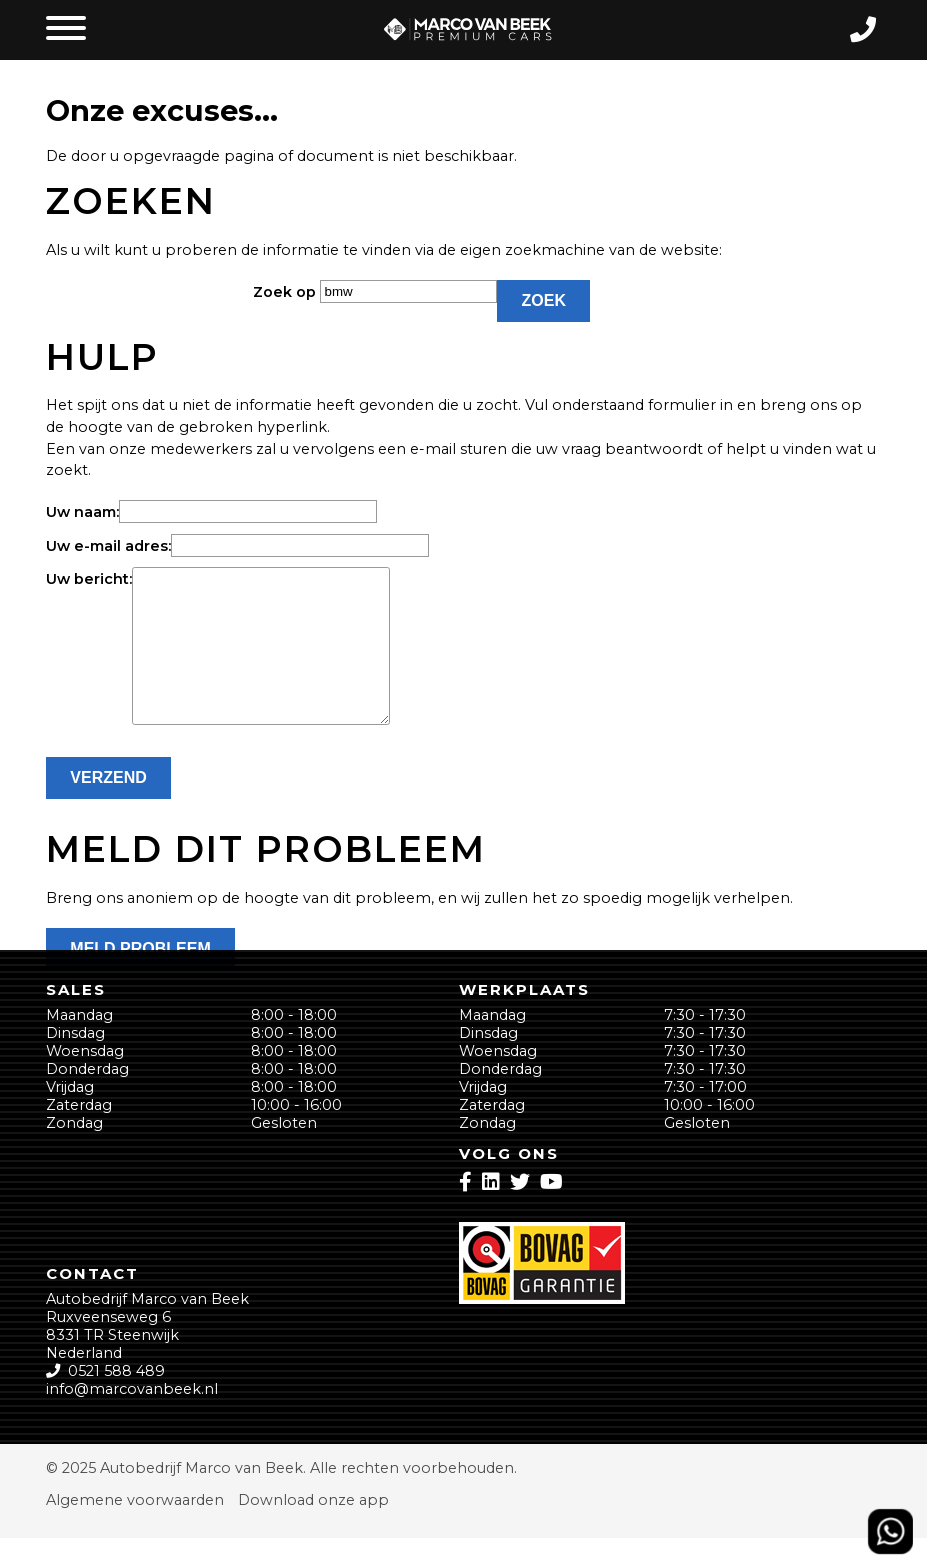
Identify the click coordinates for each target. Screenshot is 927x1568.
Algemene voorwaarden (135, 1530)
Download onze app (313, 1530)
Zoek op (286, 292)
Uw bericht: (89, 579)
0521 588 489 (116, 1401)
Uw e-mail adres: (108, 546)
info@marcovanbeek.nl (132, 1419)
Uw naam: (82, 512)
